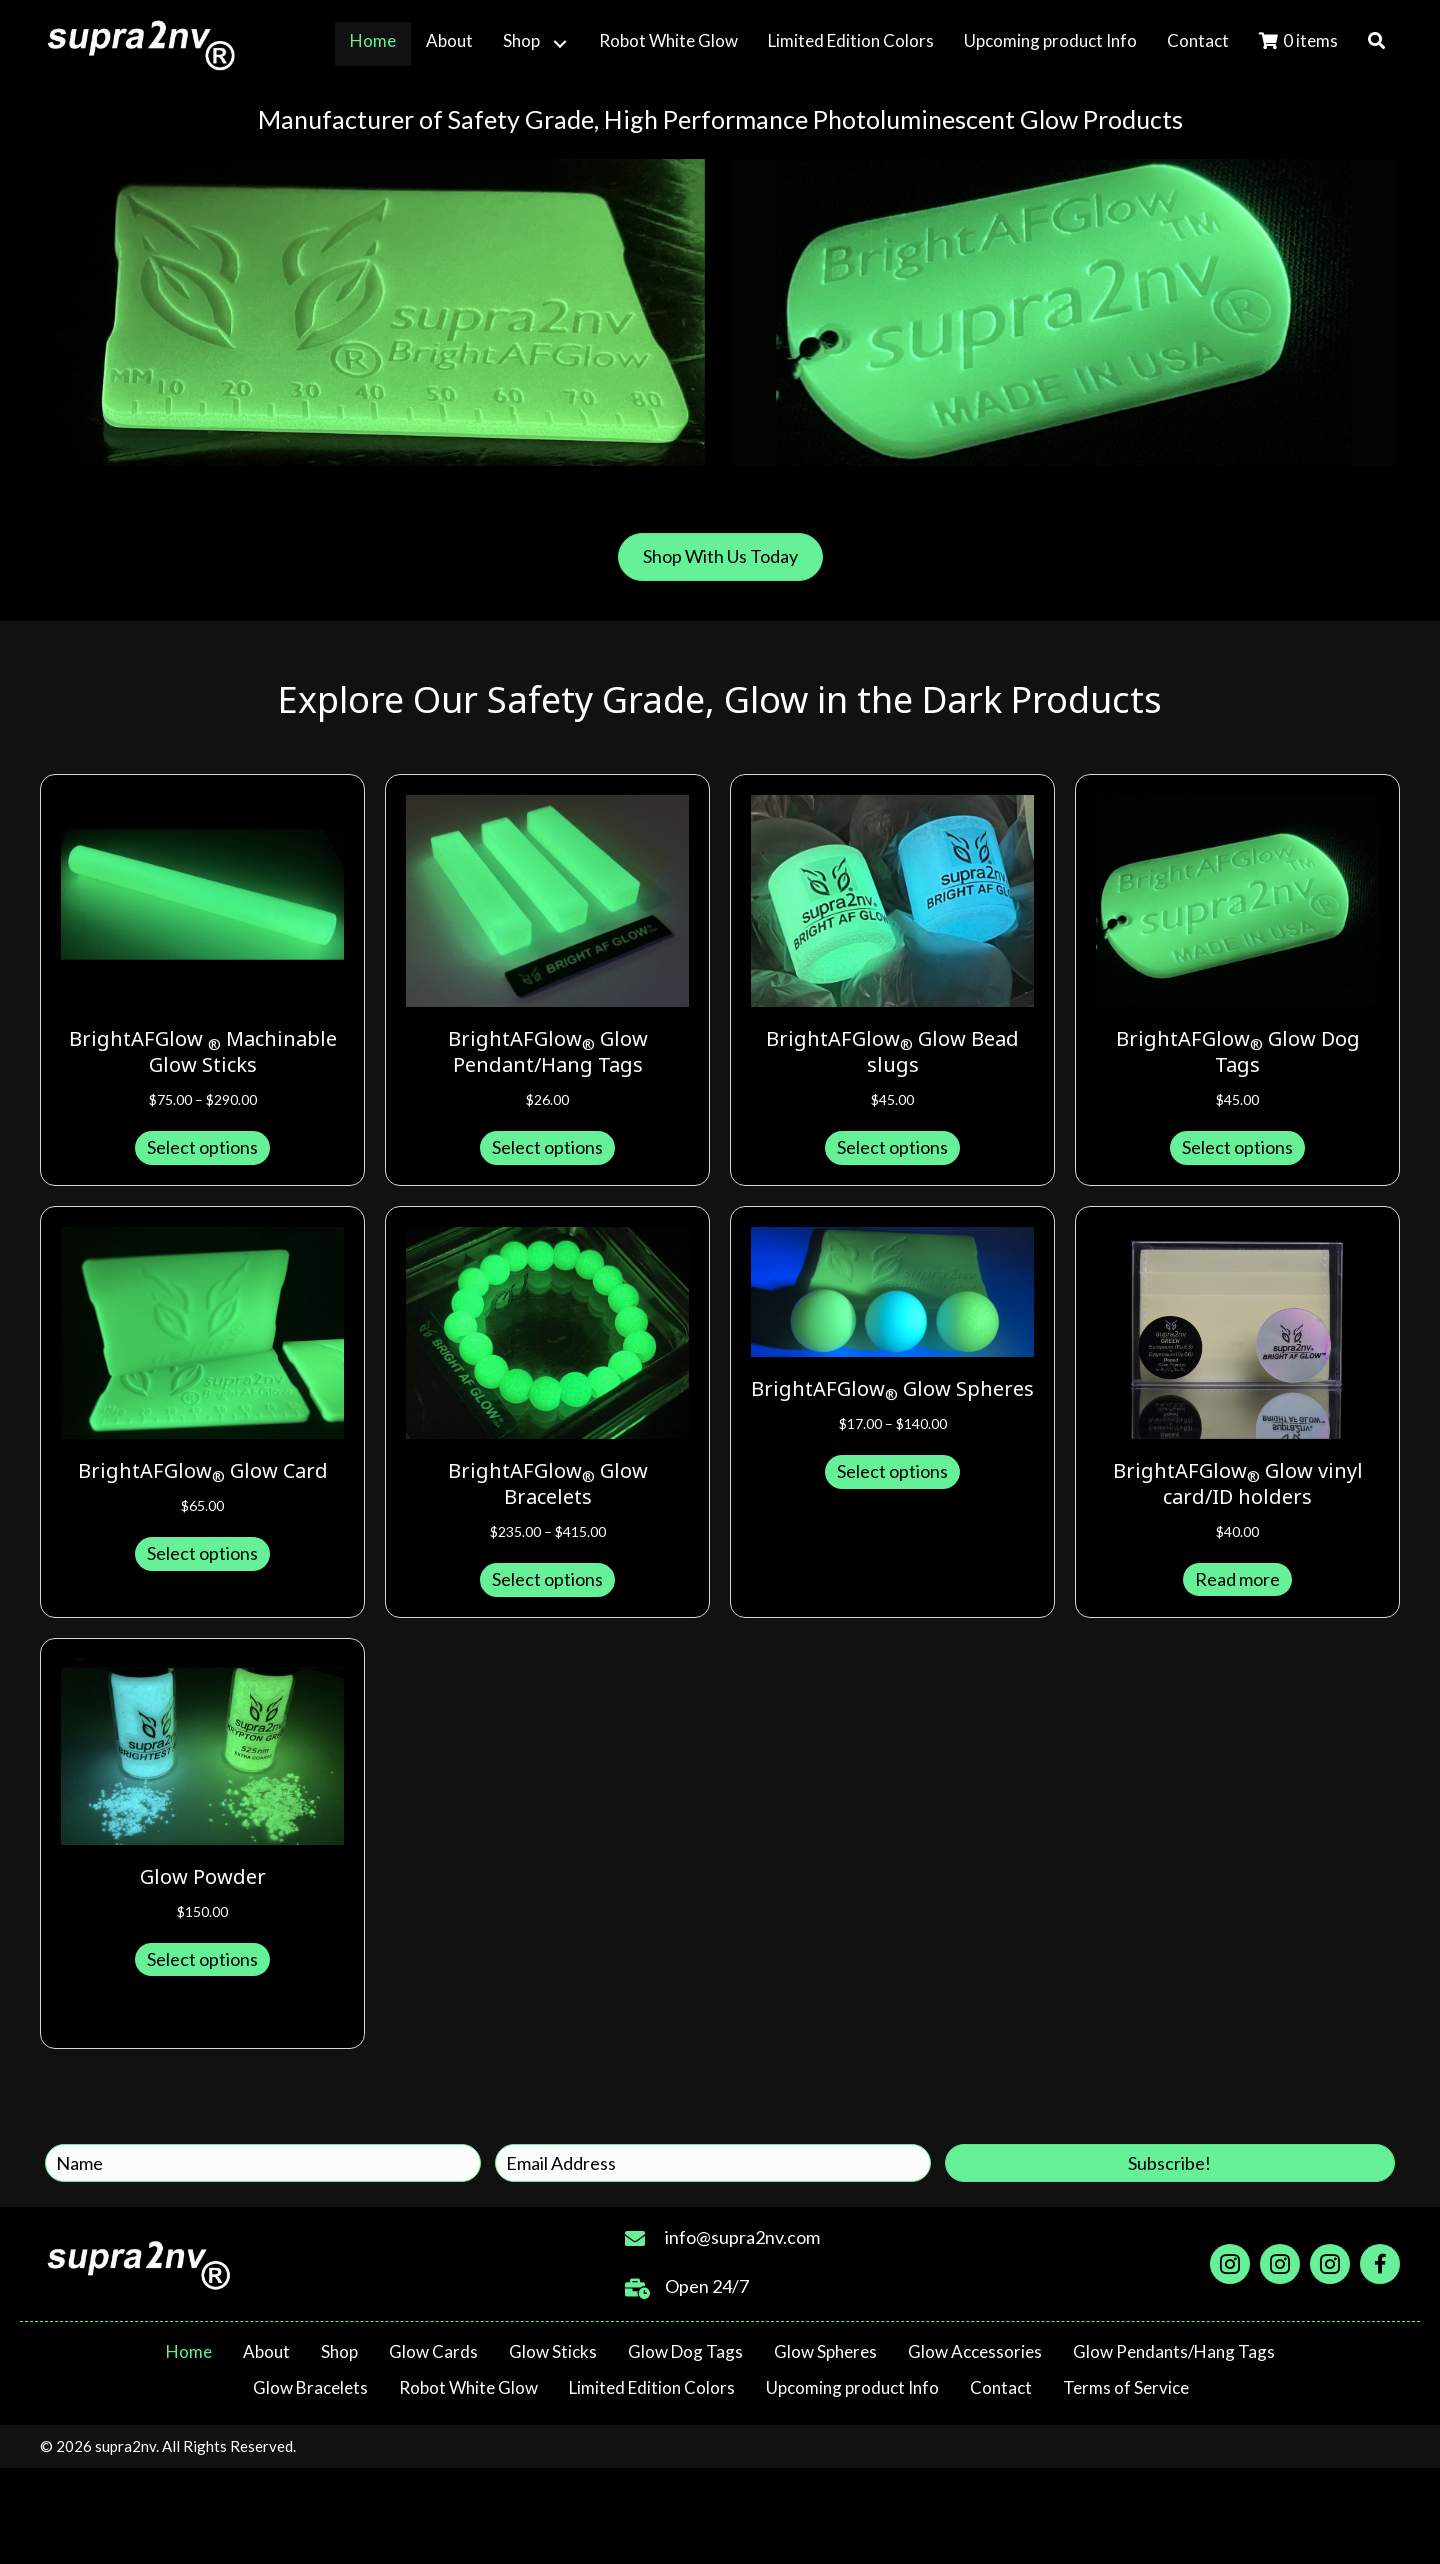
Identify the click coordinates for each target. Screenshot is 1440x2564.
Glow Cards (433, 2351)
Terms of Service (1126, 2387)
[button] (559, 43)
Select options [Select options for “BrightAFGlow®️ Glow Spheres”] (892, 1471)
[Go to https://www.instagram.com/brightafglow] (1330, 2264)
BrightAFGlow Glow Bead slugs (892, 1053)
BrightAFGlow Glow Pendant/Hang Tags (548, 1053)
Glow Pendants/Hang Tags (1174, 2351)
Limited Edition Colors (652, 2387)
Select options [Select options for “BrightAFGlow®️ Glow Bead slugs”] (892, 1147)
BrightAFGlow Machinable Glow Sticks (203, 1053)
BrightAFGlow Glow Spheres (892, 1390)
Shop (339, 2351)
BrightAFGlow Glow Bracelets (548, 1485)
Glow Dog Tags (685, 2351)
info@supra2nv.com (742, 2237)
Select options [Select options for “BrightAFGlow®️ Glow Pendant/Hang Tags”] (547, 1147)
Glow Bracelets (310, 2387)
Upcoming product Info (852, 2387)
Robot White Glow (468, 2387)
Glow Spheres (825, 2351)
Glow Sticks (553, 2351)
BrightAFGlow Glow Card (203, 1472)
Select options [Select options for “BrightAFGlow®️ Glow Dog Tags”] (1237, 1147)
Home (189, 2351)
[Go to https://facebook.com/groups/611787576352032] (1380, 2264)
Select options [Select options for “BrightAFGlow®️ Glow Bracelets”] (547, 1579)
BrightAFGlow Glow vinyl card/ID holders (1238, 1485)
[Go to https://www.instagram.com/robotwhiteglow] (1280, 2264)
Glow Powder (203, 1878)
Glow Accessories (975, 2351)
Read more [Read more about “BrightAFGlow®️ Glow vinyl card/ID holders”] (1237, 1579)
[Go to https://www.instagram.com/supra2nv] (1230, 2264)
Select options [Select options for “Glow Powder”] (202, 1959)
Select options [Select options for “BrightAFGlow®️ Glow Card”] (202, 1553)
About (266, 2351)
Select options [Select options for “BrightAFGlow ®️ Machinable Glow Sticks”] (202, 1147)
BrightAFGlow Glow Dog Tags (1238, 1053)
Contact (1001, 2387)
